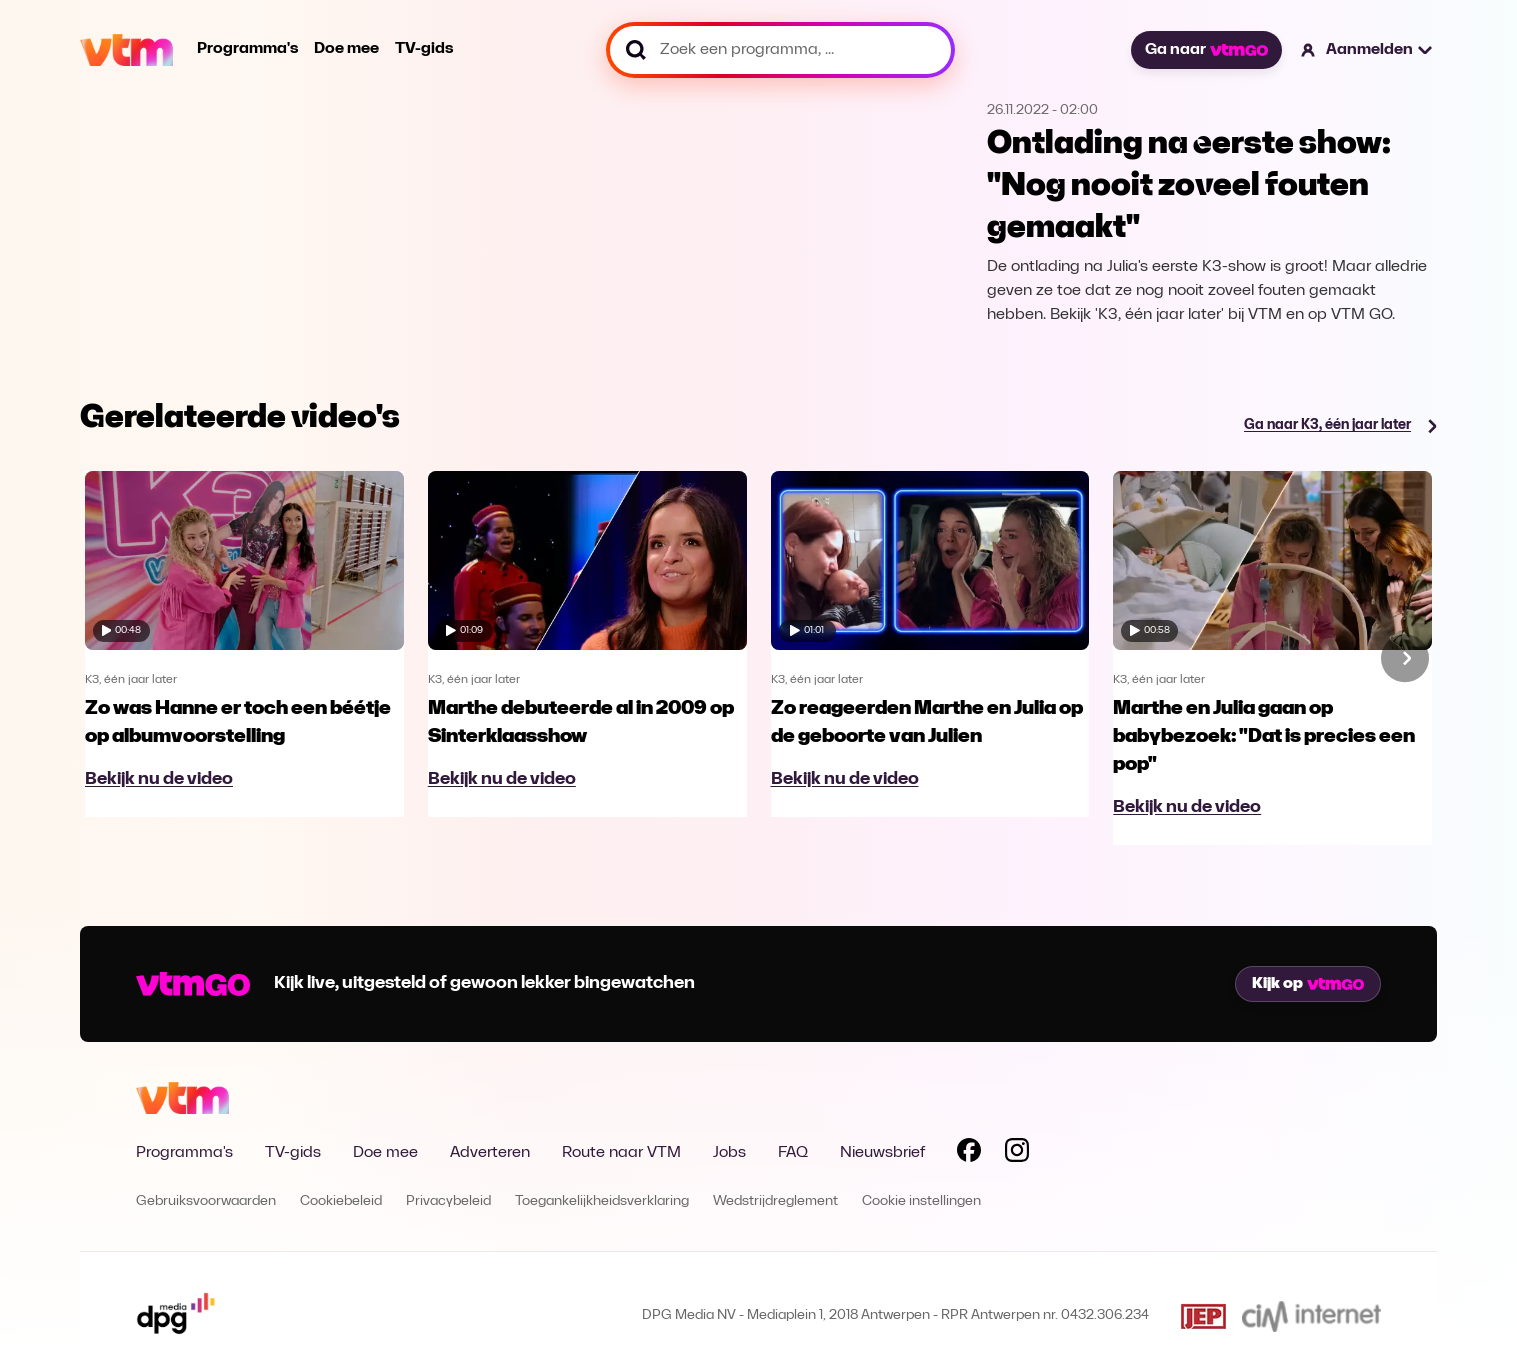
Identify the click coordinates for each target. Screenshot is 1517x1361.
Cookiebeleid (341, 1201)
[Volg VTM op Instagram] (1017, 1154)
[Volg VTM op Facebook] (969, 1154)
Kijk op (1308, 984)
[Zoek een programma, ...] (780, 50)
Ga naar (1206, 50)
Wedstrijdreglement (775, 1201)
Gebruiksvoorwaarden (206, 1201)
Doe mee (346, 49)
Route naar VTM (621, 1153)
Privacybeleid (448, 1201)
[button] (1367, 50)
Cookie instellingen (921, 1201)
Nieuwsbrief (882, 1153)
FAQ (793, 1153)
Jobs (729, 1153)
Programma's (247, 49)
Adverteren (490, 1153)
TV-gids (424, 49)
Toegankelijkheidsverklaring (602, 1201)
